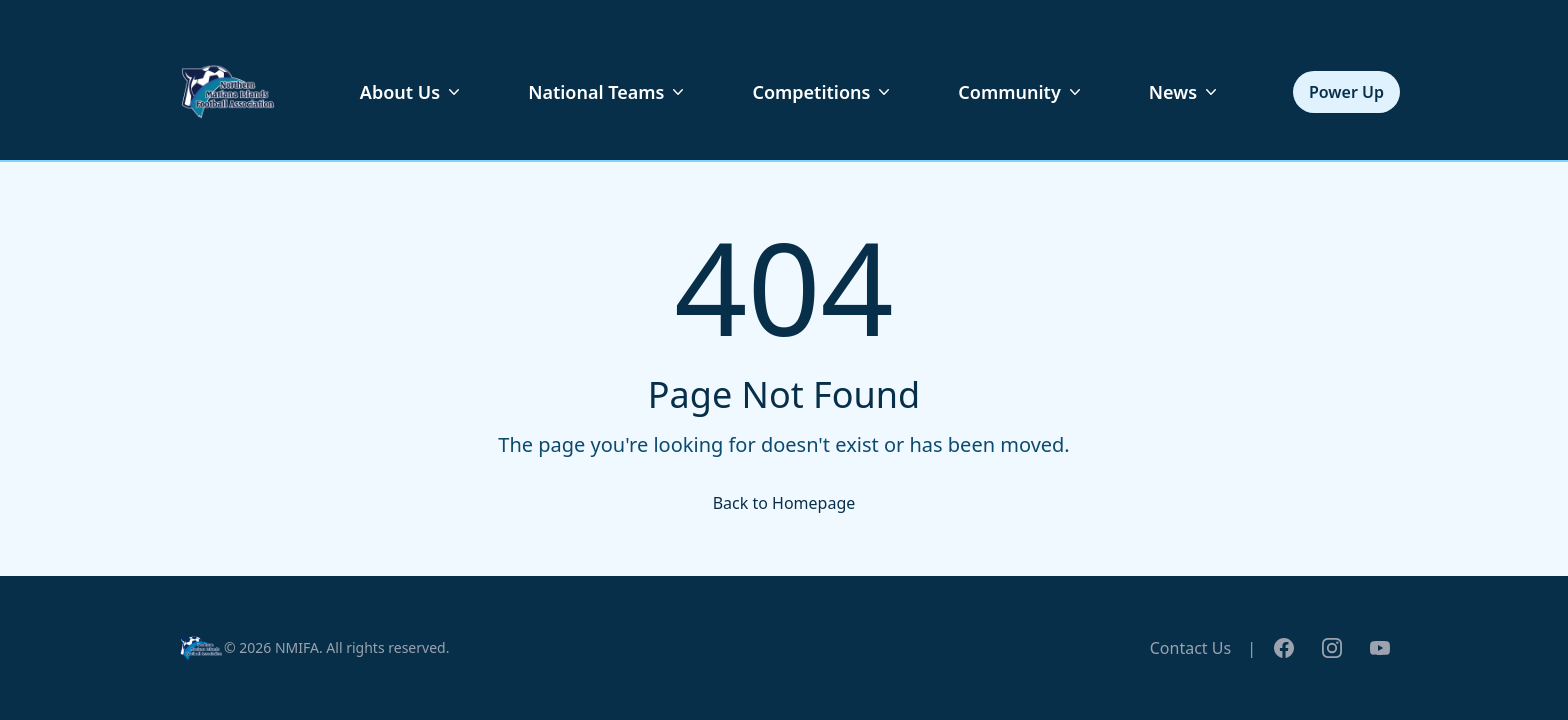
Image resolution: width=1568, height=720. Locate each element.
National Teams (608, 92)
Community (1021, 92)
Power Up (1346, 92)
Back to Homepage (784, 503)
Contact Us (1190, 648)
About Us (412, 92)
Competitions (823, 92)
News (1185, 92)
